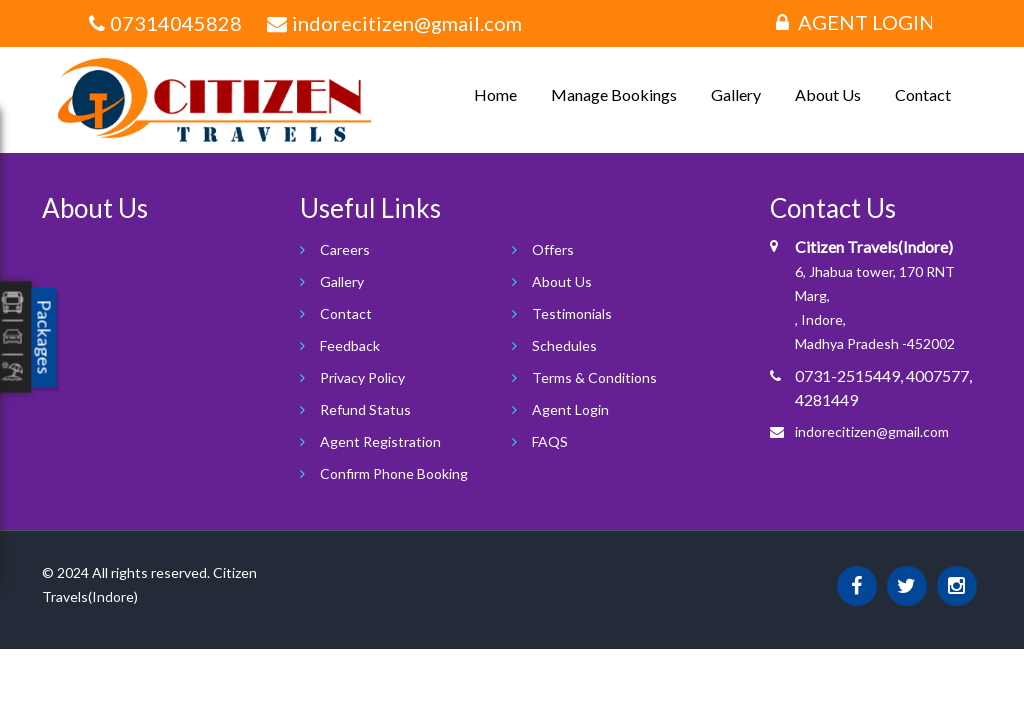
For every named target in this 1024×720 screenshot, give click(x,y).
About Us (828, 94)
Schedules (564, 345)
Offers (553, 249)
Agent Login (855, 22)
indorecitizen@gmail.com (872, 431)
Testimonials (572, 313)
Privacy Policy (362, 377)
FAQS (550, 441)
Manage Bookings (614, 94)
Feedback (350, 345)
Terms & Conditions (594, 377)
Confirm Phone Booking (394, 473)
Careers (345, 249)
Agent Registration (380, 441)
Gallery (736, 94)
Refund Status (365, 409)
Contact (923, 94)
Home (495, 94)
